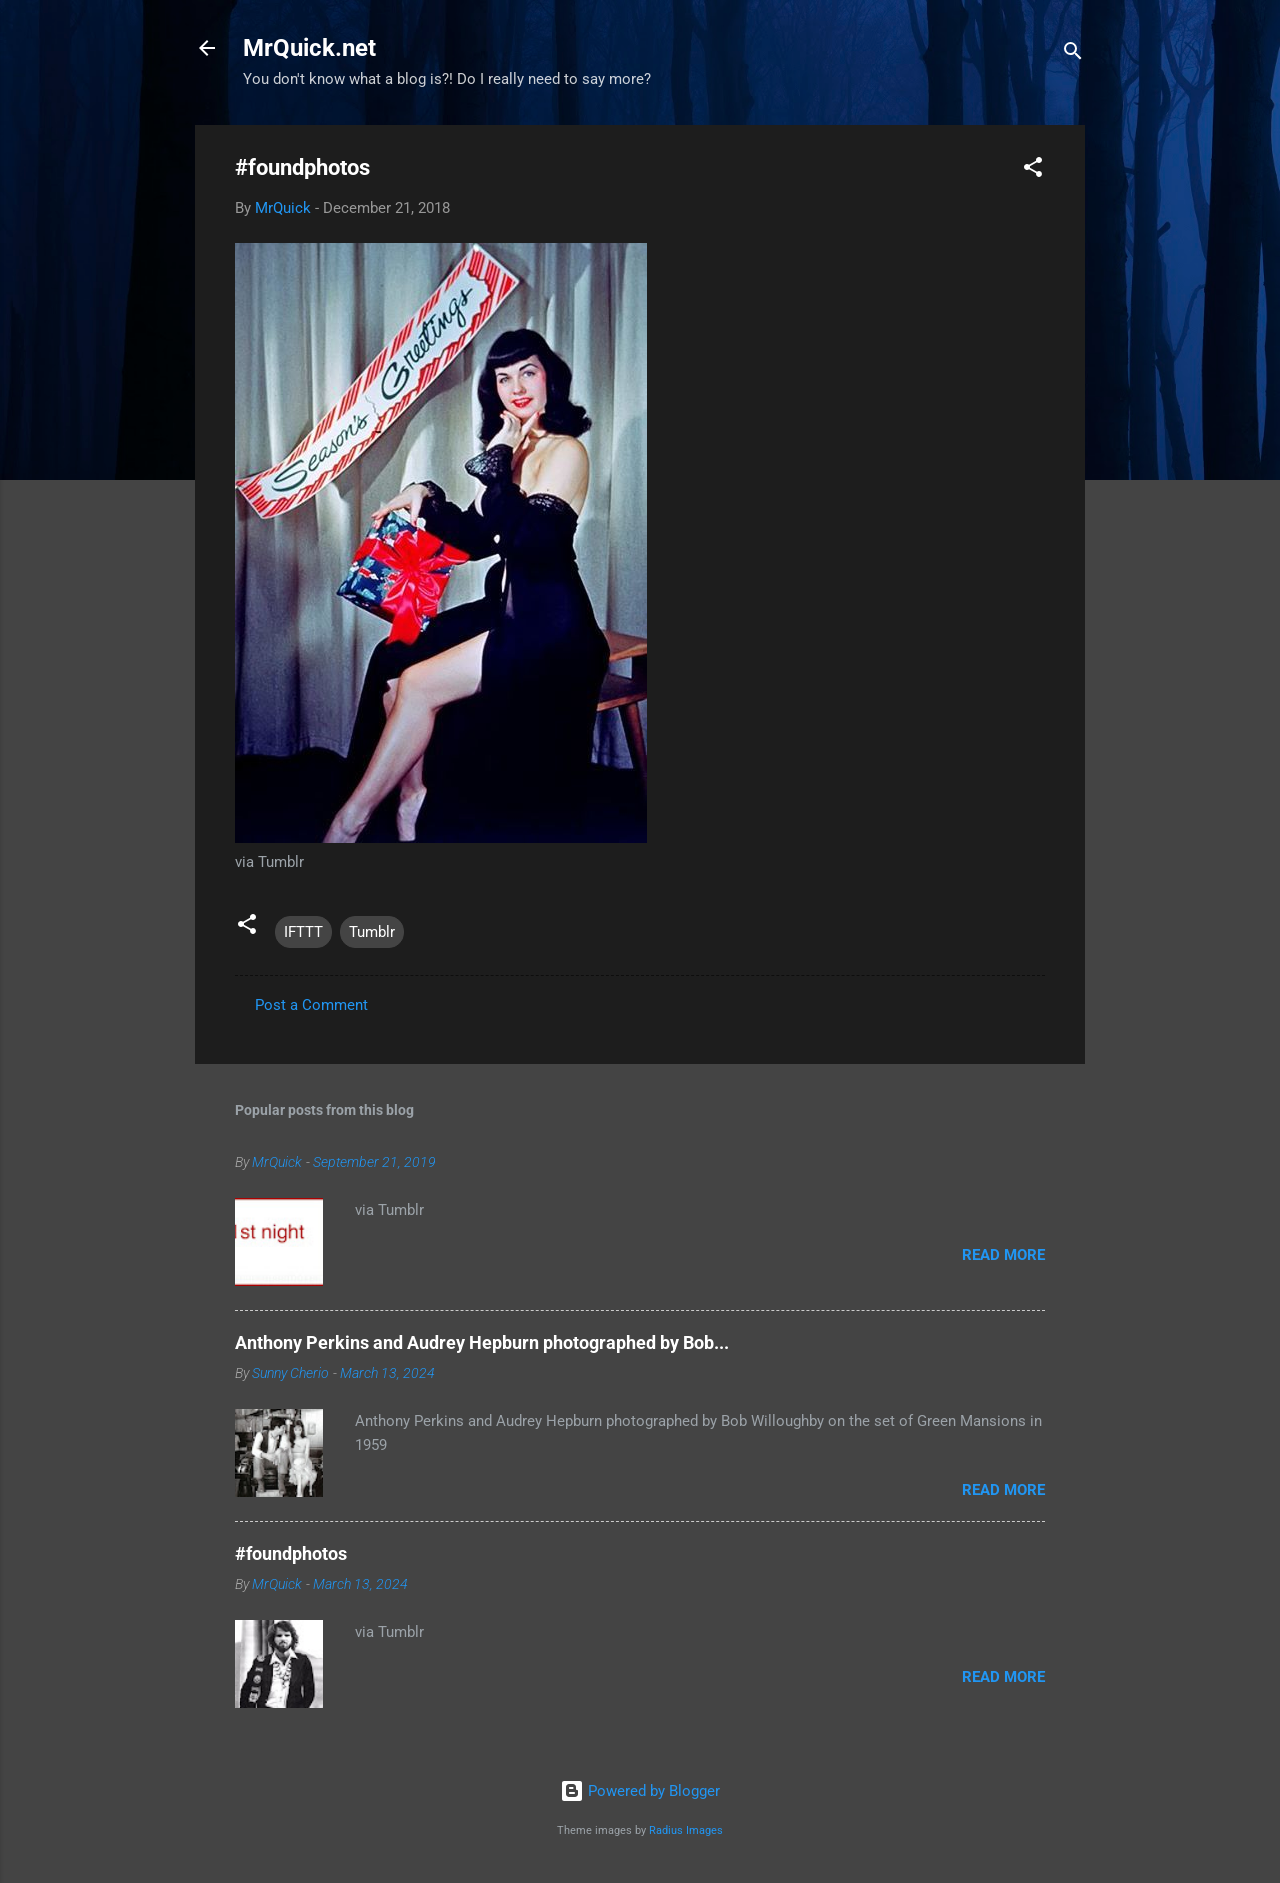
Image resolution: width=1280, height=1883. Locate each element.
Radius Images (686, 1830)
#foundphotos (291, 1553)
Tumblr (372, 932)
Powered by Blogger (640, 1791)
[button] (1033, 170)
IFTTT (303, 932)
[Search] (1073, 54)
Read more (1003, 1255)
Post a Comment (311, 1005)
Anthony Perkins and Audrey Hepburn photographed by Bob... (482, 1342)
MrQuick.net (309, 48)
